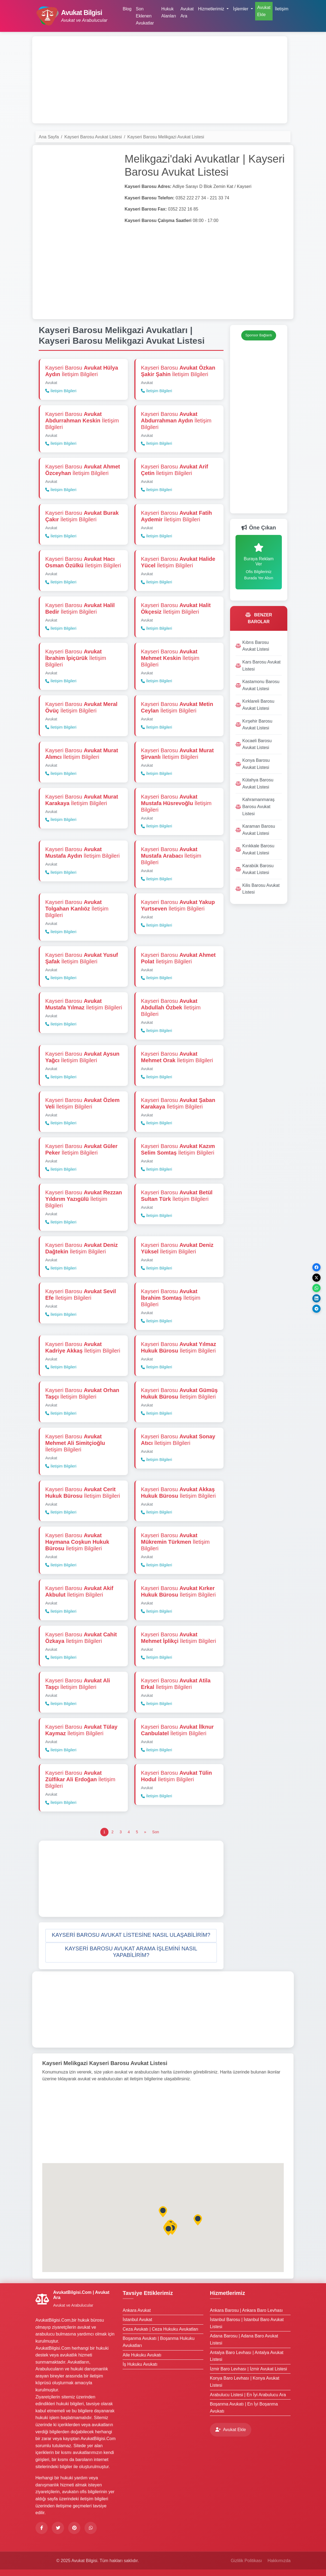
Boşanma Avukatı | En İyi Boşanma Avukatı (244, 2407)
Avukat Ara (187, 12)
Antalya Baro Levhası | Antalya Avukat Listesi (246, 2356)
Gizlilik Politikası (246, 2560)
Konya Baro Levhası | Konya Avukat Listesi (244, 2382)
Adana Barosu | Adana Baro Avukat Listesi (244, 2339)
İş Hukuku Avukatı (140, 2364)
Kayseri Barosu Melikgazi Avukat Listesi (165, 137)
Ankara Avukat (137, 2310)
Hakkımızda (279, 2560)
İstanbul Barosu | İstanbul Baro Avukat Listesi (247, 2323)
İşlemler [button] (241, 9)
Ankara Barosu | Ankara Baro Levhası (246, 2310)
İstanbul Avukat (137, 2319)
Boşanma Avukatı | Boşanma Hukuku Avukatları (159, 2342)
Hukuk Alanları (168, 12)
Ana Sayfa (49, 137)
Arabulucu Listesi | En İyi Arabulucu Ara (248, 2394)
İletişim (281, 9)
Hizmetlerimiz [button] (211, 9)
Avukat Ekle (264, 11)
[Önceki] (145, 1832)
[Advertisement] (160, 80)
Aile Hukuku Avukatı (142, 2355)
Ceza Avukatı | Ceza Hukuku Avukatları (160, 2329)
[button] (131, 1935)
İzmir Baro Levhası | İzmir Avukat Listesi (248, 2369)
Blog (127, 9)
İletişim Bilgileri (60, 391)
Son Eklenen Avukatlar (145, 16)
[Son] (155, 1832)
